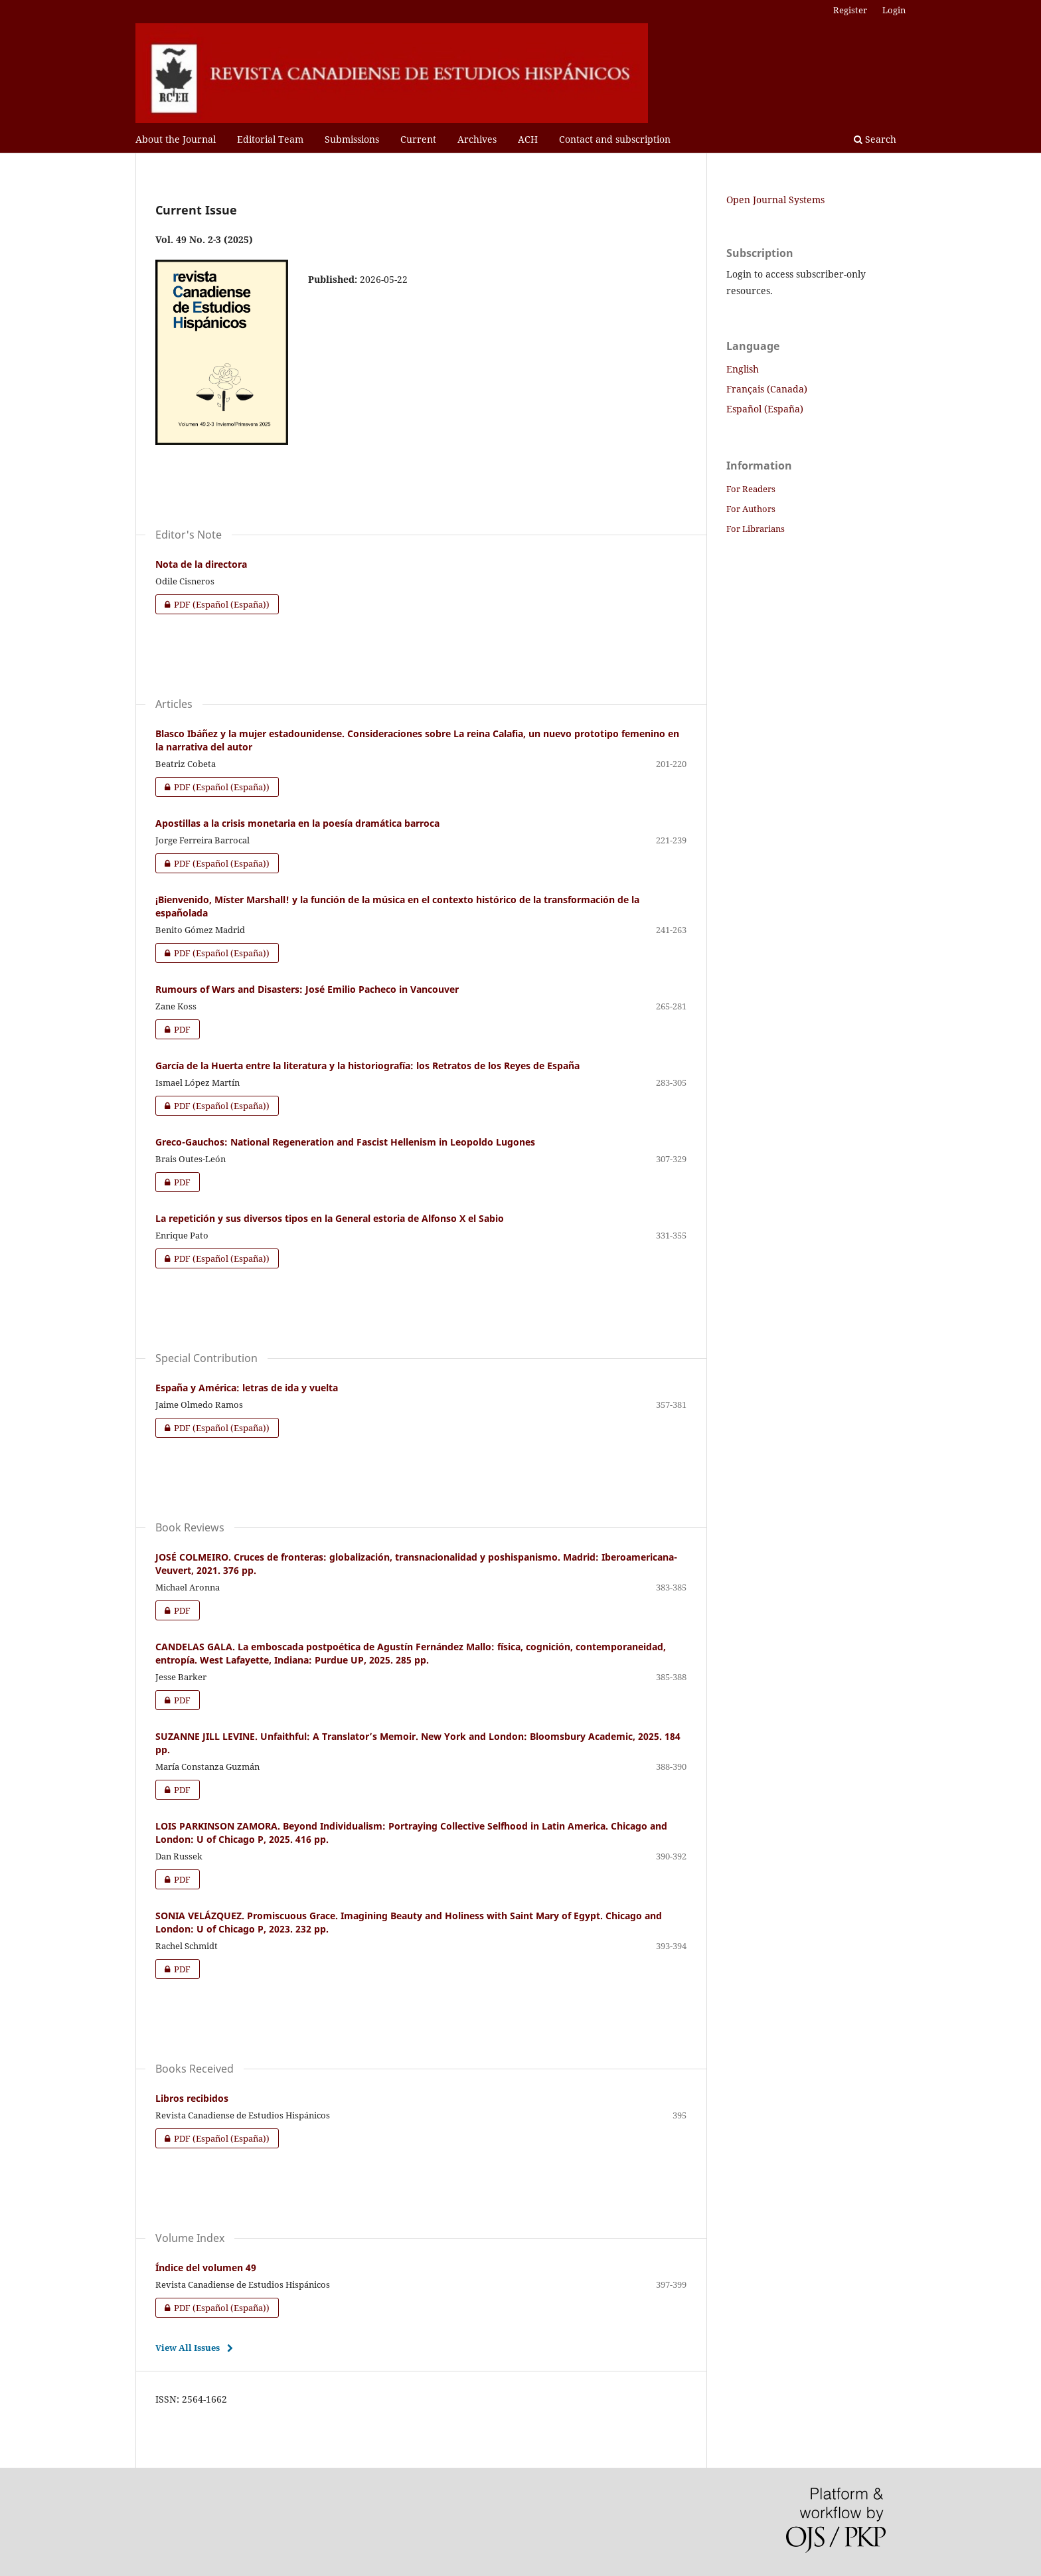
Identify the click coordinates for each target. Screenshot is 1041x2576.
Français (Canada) (766, 389)
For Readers (750, 489)
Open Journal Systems (775, 199)
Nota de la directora (201, 564)
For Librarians (755, 529)
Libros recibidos (191, 2098)
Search (875, 139)
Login (894, 10)
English (742, 369)
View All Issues (187, 2348)
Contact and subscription (615, 139)
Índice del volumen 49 (205, 2267)
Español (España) (764, 408)
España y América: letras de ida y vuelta (246, 1387)
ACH (528, 139)
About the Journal (175, 139)
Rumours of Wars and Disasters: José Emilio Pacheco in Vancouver (307, 989)
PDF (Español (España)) (212, 604)
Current (418, 139)
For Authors (750, 509)
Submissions (352, 139)
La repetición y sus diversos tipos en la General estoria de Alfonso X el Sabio (329, 1218)
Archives (477, 139)
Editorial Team (270, 139)
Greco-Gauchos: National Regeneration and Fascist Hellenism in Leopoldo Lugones (345, 1142)
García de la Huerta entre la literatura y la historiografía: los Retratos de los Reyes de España (367, 1065)
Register (850, 10)
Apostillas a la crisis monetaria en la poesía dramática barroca (297, 823)
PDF (173, 1029)
